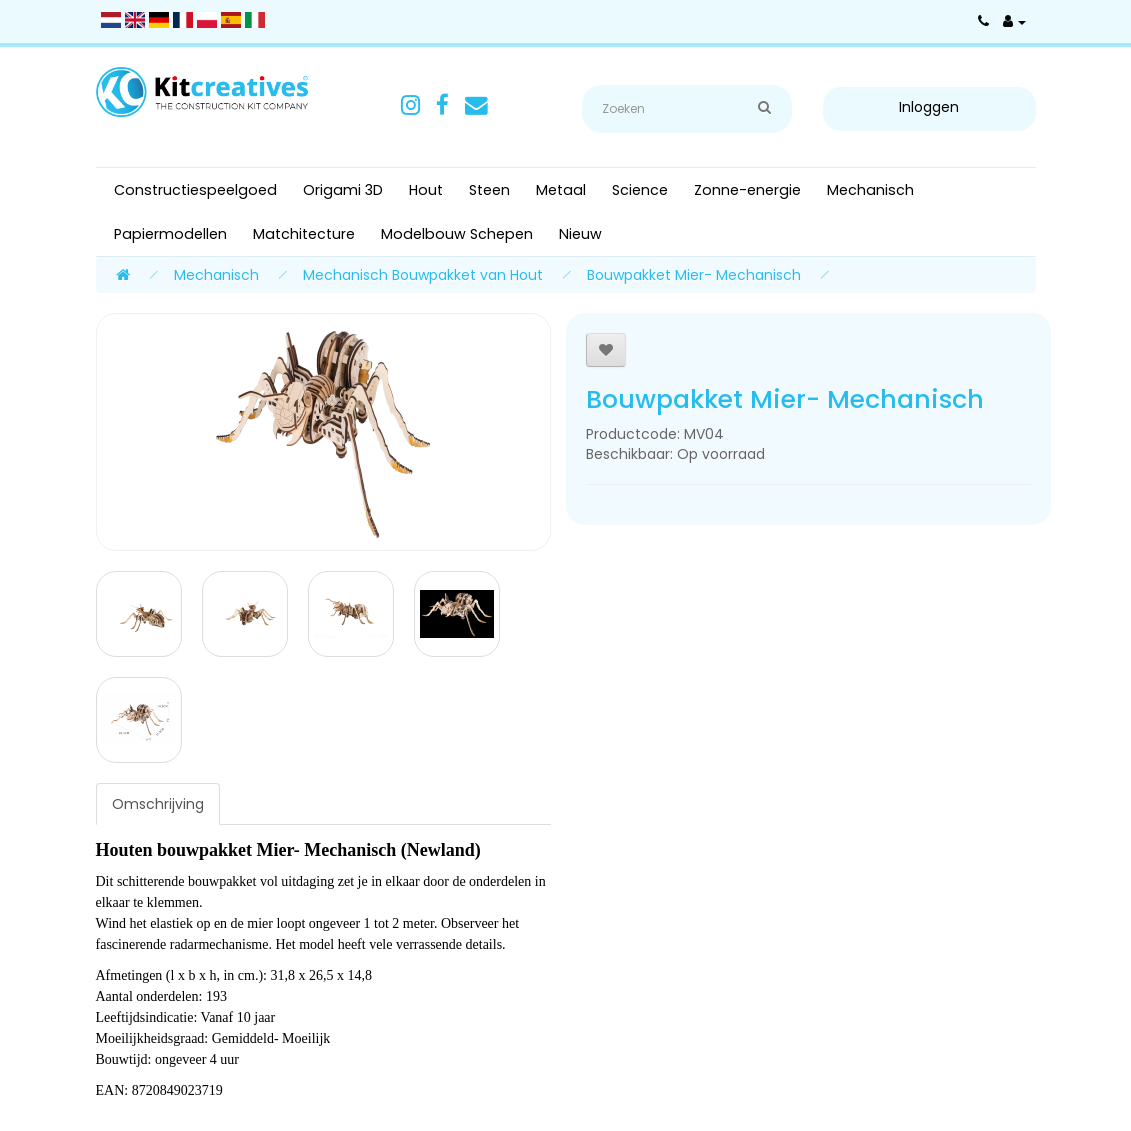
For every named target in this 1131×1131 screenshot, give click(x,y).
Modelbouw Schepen (457, 234)
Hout (426, 190)
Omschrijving (158, 804)
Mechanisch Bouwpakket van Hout (423, 275)
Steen (489, 190)
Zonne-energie (747, 190)
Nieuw (580, 234)
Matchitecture (304, 234)
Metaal (561, 190)
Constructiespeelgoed (195, 190)
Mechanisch (870, 190)
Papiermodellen (170, 234)
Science (640, 190)
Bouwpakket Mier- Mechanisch (694, 275)
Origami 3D (343, 190)
